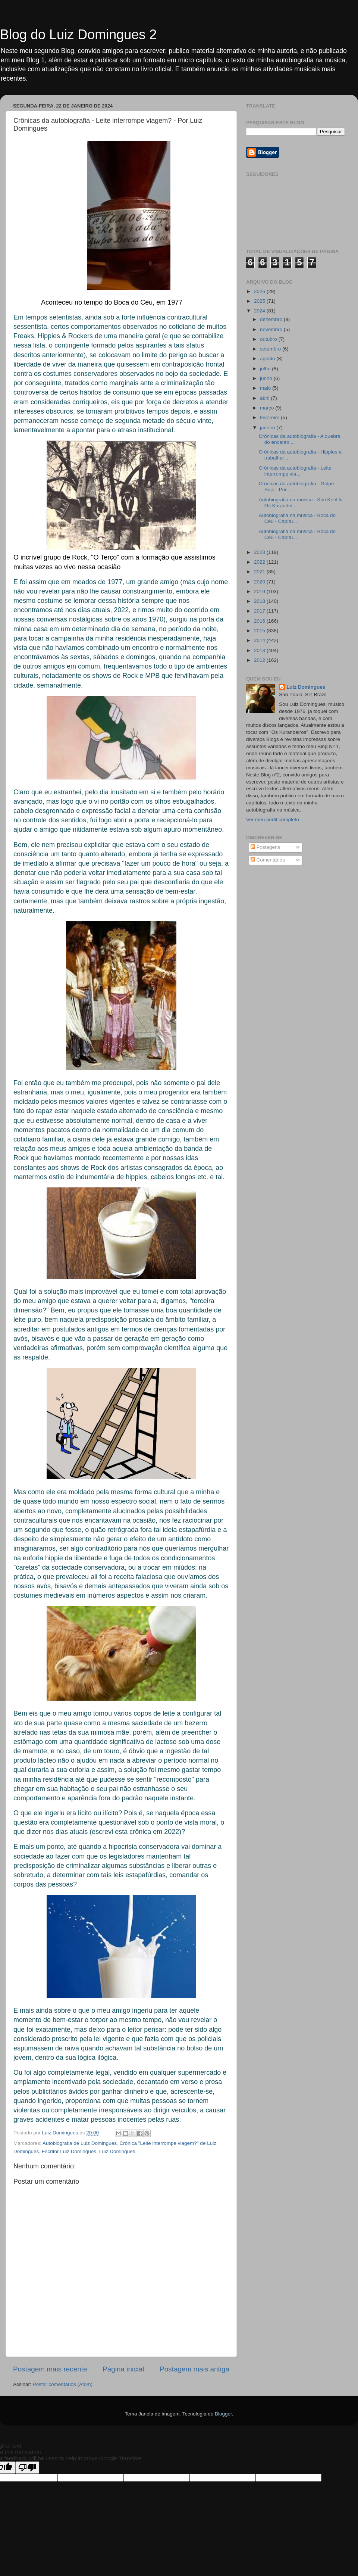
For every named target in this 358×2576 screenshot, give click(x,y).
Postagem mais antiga (194, 2369)
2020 (260, 582)
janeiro (268, 427)
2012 (260, 660)
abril (265, 398)
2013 (260, 650)
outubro (269, 339)
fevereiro (270, 417)
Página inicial (123, 2369)
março (267, 408)
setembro (271, 349)
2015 (260, 630)
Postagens (265, 847)
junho (267, 378)
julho (266, 368)
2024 (260, 311)
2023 (260, 552)
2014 (260, 640)
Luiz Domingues (305, 687)
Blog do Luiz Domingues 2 (78, 34)
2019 (260, 591)
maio (266, 388)
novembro (272, 329)
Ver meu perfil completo (272, 819)
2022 (260, 562)
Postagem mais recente (50, 2369)
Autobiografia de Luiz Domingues (80, 2143)
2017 (260, 611)
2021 (260, 571)
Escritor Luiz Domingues (69, 2151)
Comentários (268, 860)
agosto (268, 358)
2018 (260, 601)
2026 (260, 291)
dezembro (272, 319)
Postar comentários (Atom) (63, 2384)
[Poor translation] (27, 2467)
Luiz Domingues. (118, 2151)
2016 (260, 621)
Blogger (223, 2414)
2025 (260, 301)
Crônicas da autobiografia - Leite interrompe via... (295, 471)
